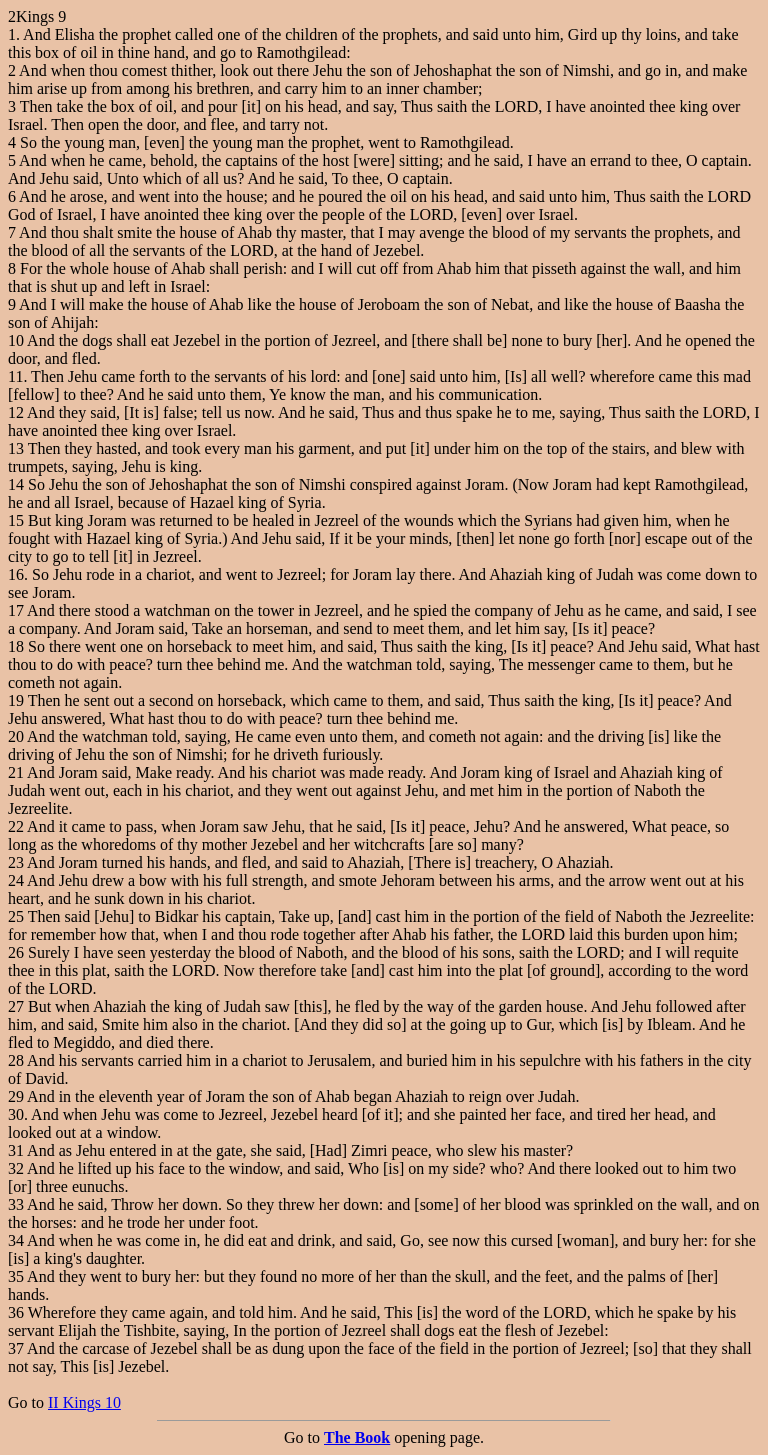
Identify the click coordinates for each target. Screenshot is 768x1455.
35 (16, 1276)
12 (16, 412)
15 (16, 520)
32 (16, 1168)
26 (16, 952)
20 (16, 736)
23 (16, 862)
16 (16, 574)
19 (16, 700)
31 (16, 1150)
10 (16, 340)
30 (16, 1114)
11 (15, 376)
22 (16, 826)
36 (16, 1312)
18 (16, 646)
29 (16, 1096)
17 (16, 610)
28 (16, 1060)
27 (16, 1006)
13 (16, 448)
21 (16, 772)
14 (16, 484)
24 (16, 880)
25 (16, 916)
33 (16, 1204)
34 (16, 1240)
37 (16, 1348)
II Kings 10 (84, 1402)
